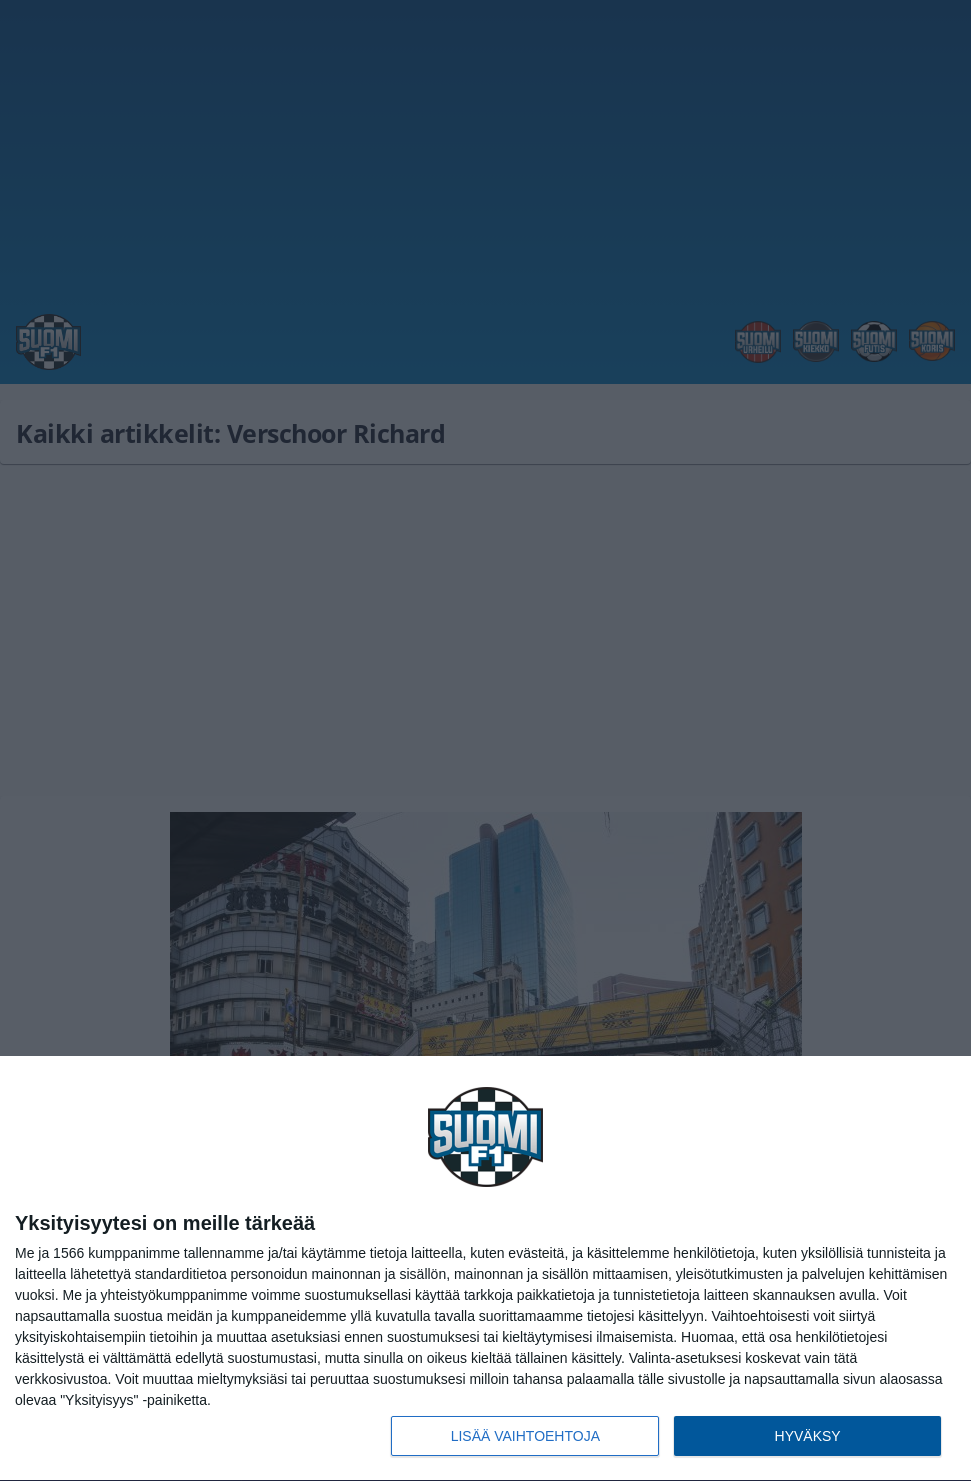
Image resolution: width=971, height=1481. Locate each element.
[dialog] (485, 1269)
